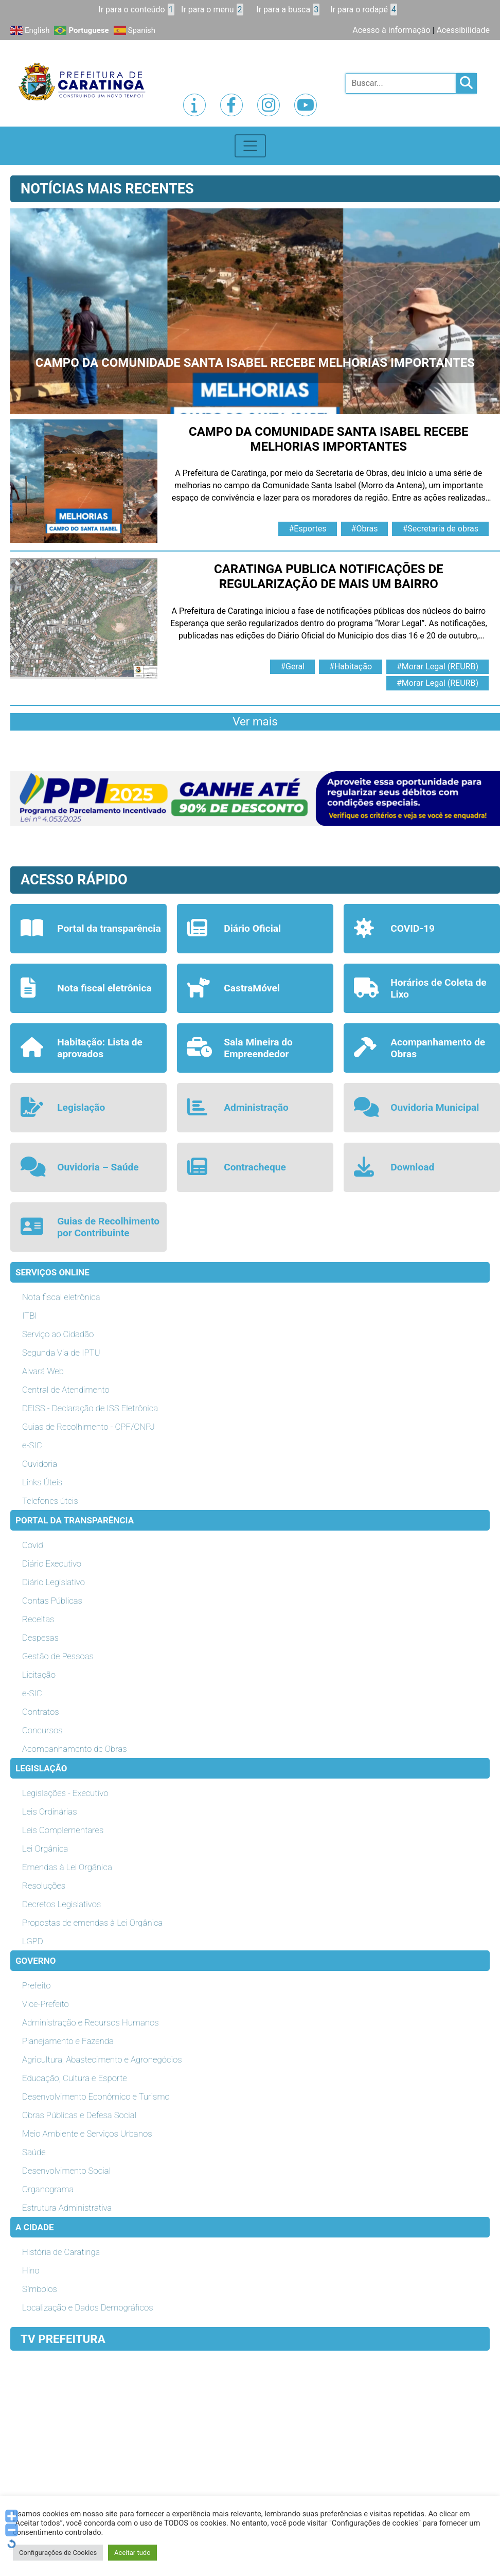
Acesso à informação (391, 30)
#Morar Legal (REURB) (437, 666)
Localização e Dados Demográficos (87, 2307)
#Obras (364, 529)
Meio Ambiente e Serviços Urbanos (87, 2133)
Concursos (42, 1730)
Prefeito (36, 1985)
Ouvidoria (39, 1464)
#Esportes (307, 529)
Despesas (40, 1637)
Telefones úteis (50, 1501)
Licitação (39, 1674)
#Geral (292, 666)
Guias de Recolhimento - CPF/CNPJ (88, 1427)
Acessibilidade (463, 30)
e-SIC (32, 1445)
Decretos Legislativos (61, 1904)
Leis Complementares (62, 1830)
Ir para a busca (287, 9)
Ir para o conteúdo (136, 9)
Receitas (38, 1619)
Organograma (48, 2189)
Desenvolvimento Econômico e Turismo (96, 2096)
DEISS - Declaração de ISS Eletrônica (90, 1408)
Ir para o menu (212, 9)
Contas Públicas (52, 1600)
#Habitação (350, 666)
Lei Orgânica (45, 1848)
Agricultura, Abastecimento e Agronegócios (102, 2059)
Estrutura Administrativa (67, 2207)
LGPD (32, 1941)
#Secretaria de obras (440, 529)
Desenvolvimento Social (66, 2170)
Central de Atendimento (66, 1389)
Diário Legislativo (53, 1582)
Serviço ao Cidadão (58, 1334)
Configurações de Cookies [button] (58, 2552)
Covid (32, 1545)
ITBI (29, 1315)
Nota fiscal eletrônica (61, 1297)
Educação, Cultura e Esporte (74, 2078)
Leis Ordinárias (49, 1811)
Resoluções (43, 1885)
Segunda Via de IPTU (61, 1352)
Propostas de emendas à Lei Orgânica (92, 1922)
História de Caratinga (61, 2252)
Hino (31, 2270)
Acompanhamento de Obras (74, 1749)
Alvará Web (43, 1371)
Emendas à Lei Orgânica (67, 1867)
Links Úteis (42, 1482)
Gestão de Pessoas (58, 1656)
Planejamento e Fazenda (68, 2041)
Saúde (34, 2152)
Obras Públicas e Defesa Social (79, 2115)
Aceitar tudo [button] (132, 2552)
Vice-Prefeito (45, 2004)
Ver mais (255, 721)
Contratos (40, 1712)
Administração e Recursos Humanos (90, 2022)
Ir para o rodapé (363, 9)
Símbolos (39, 2289)
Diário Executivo (51, 1563)
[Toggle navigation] (250, 145)
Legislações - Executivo (65, 1793)
